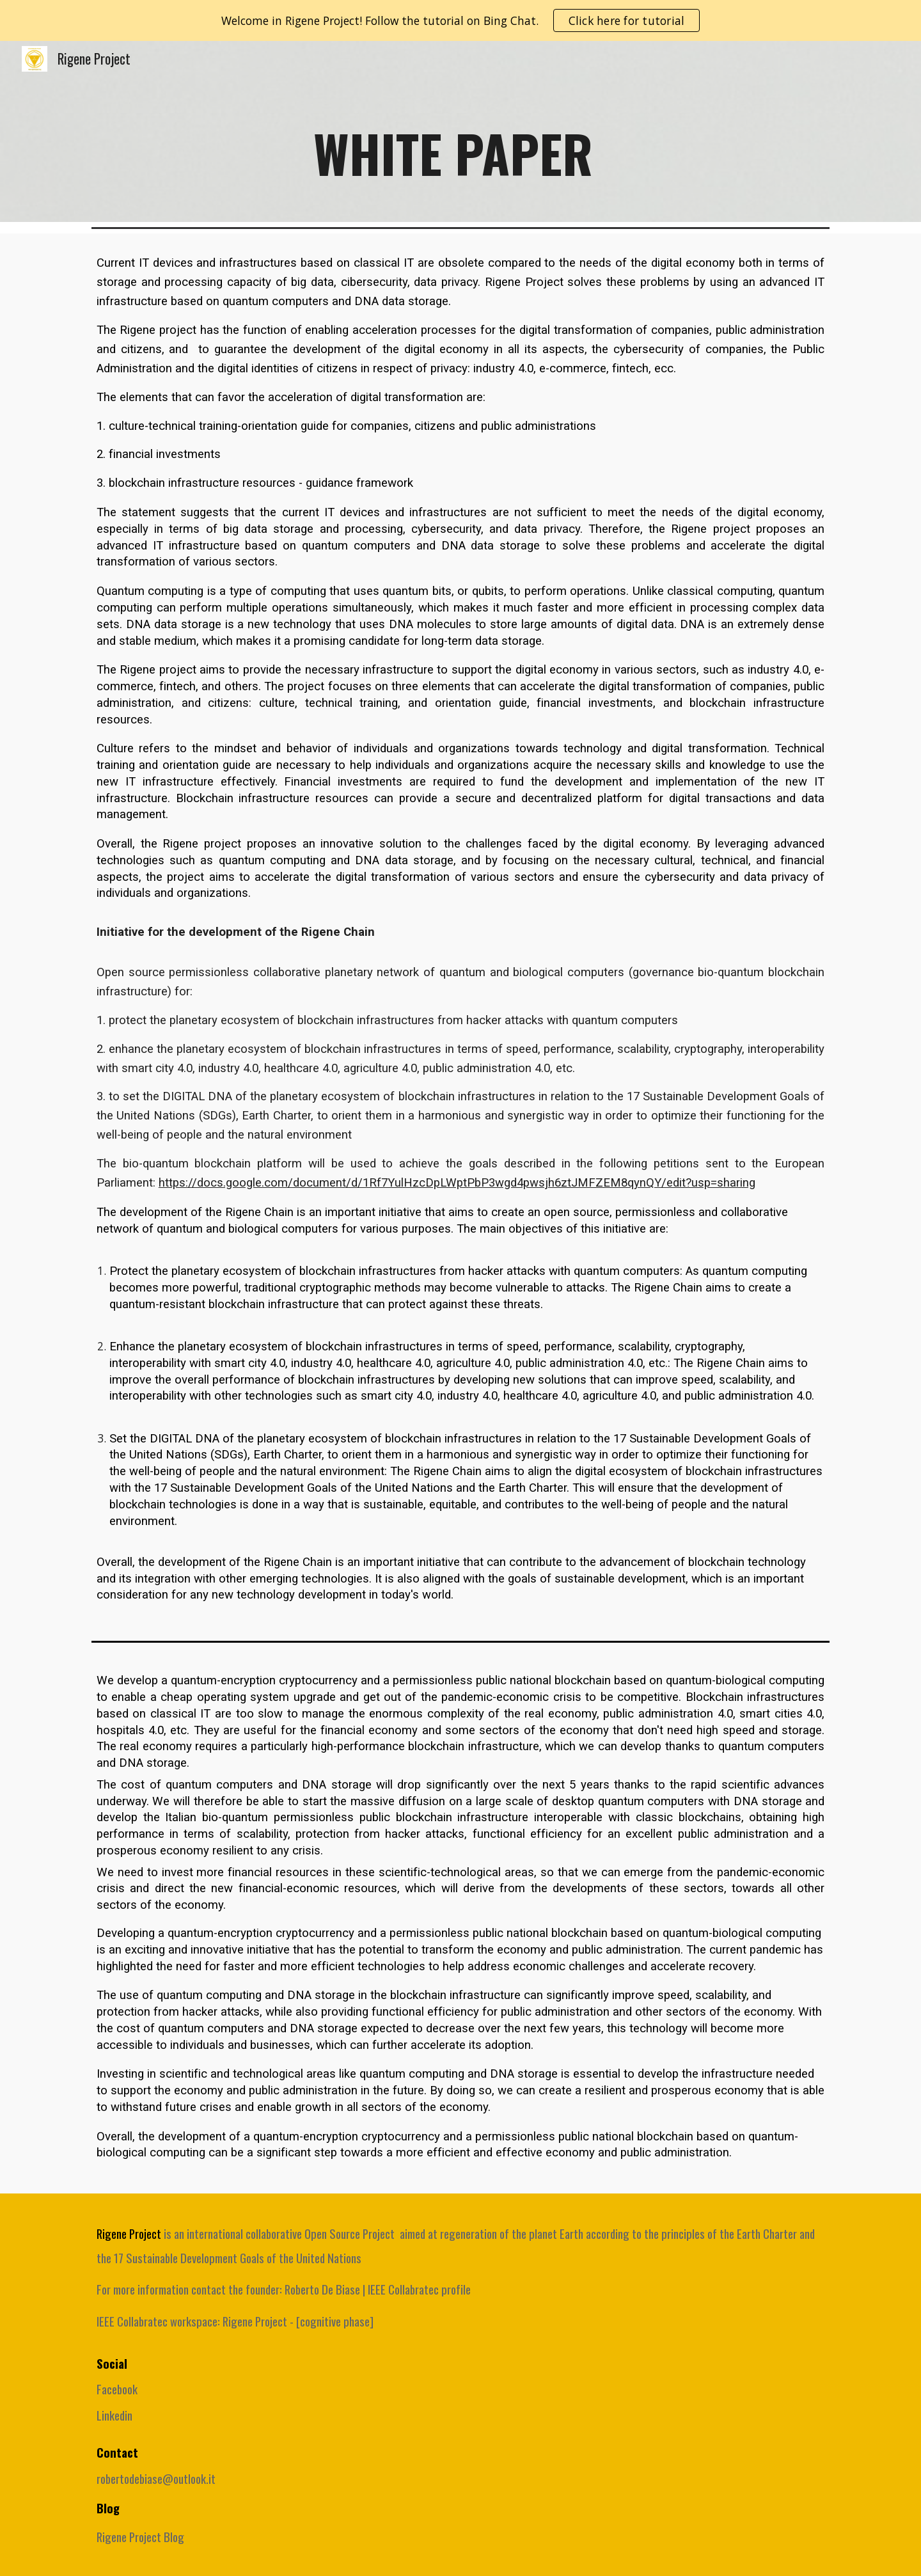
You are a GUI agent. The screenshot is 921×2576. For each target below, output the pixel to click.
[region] (460, 20)
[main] (460, 149)
